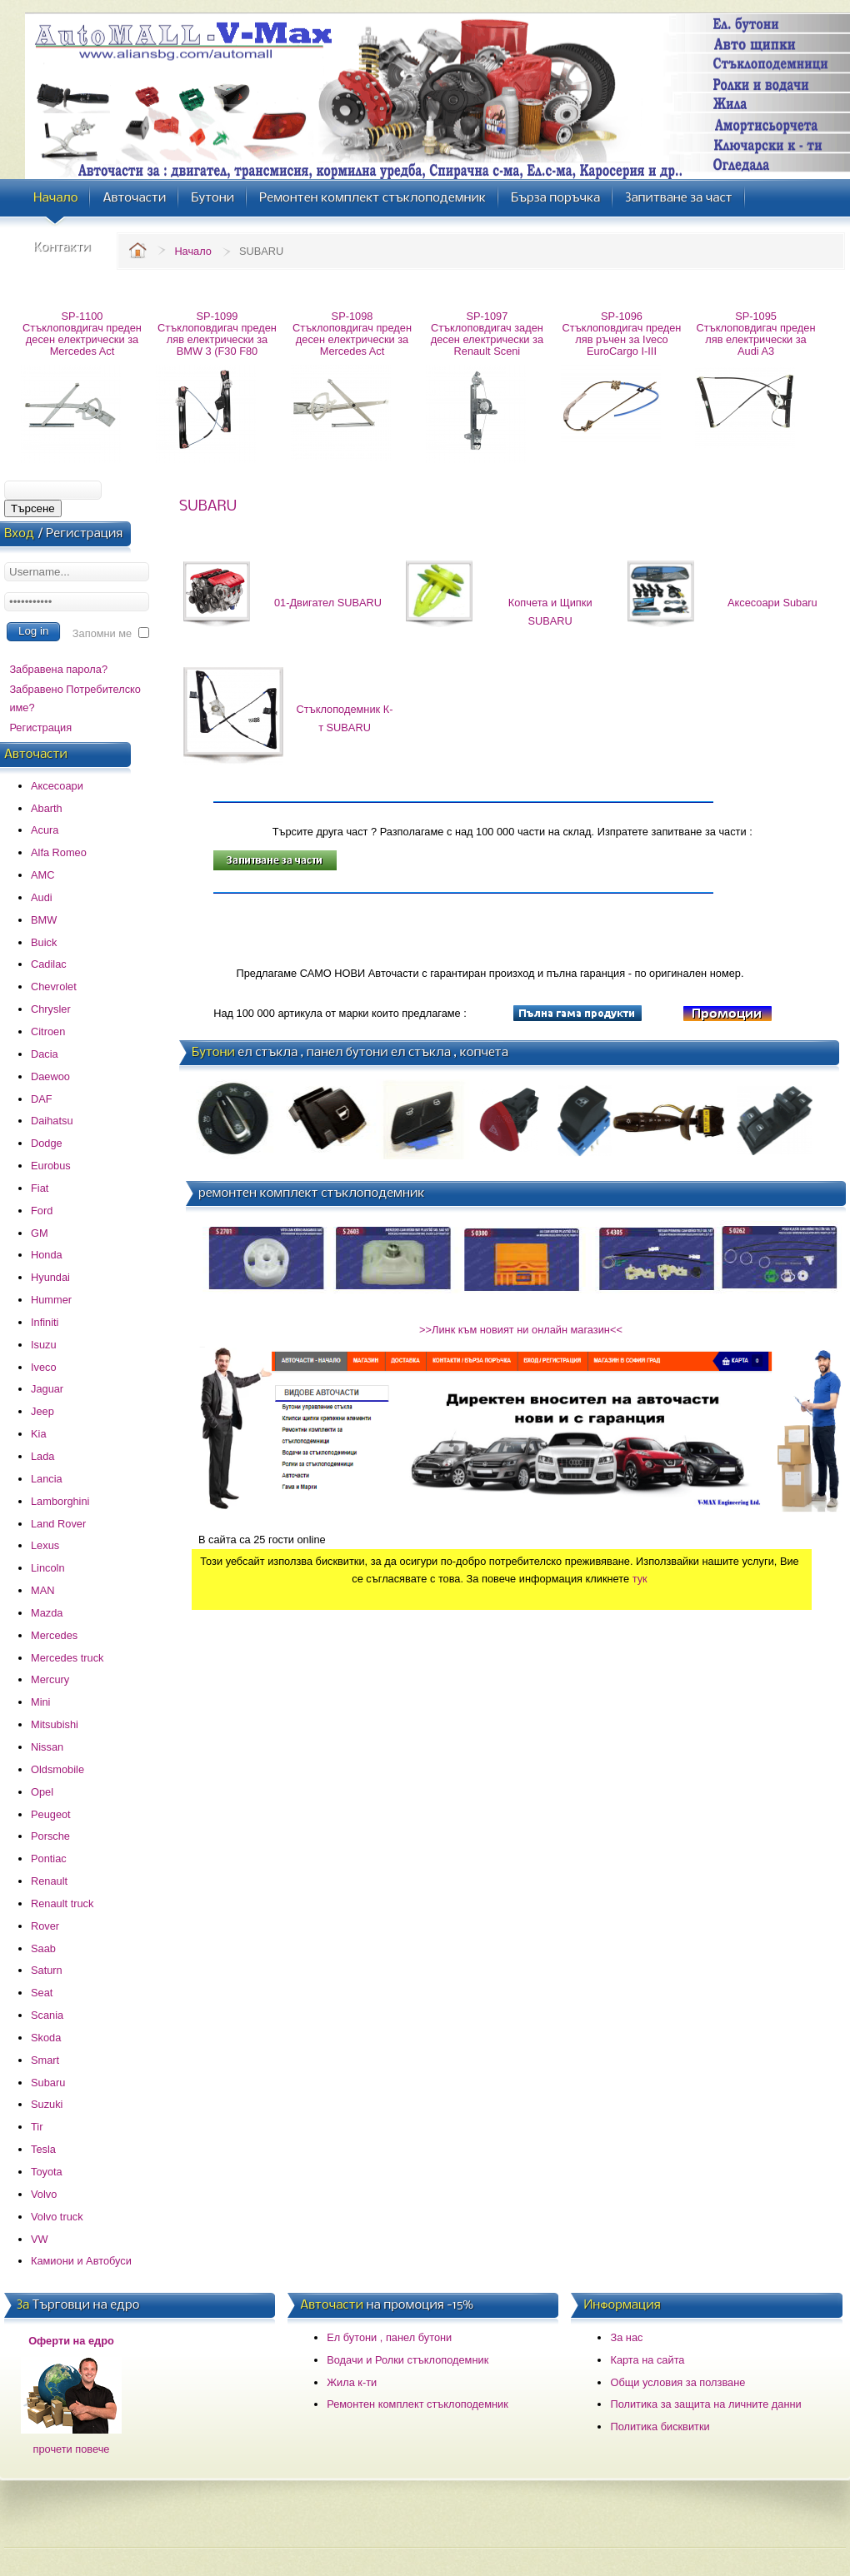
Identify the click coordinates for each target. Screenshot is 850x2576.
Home (137, 250)
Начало (193, 251)
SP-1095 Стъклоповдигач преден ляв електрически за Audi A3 (756, 333)
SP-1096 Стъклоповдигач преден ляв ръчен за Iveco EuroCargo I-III (622, 333)
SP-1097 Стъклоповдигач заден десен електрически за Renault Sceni (487, 333)
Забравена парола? (58, 669)
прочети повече (71, 2449)
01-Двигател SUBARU (328, 602)
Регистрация (40, 727)
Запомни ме (102, 633)
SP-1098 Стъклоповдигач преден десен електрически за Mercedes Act (352, 333)
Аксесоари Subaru (773, 602)
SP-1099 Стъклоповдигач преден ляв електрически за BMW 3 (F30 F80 (217, 333)
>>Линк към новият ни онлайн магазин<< (520, 1329)
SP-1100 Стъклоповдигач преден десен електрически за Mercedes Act (82, 333)
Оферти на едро (71, 2340)
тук (640, 1578)
